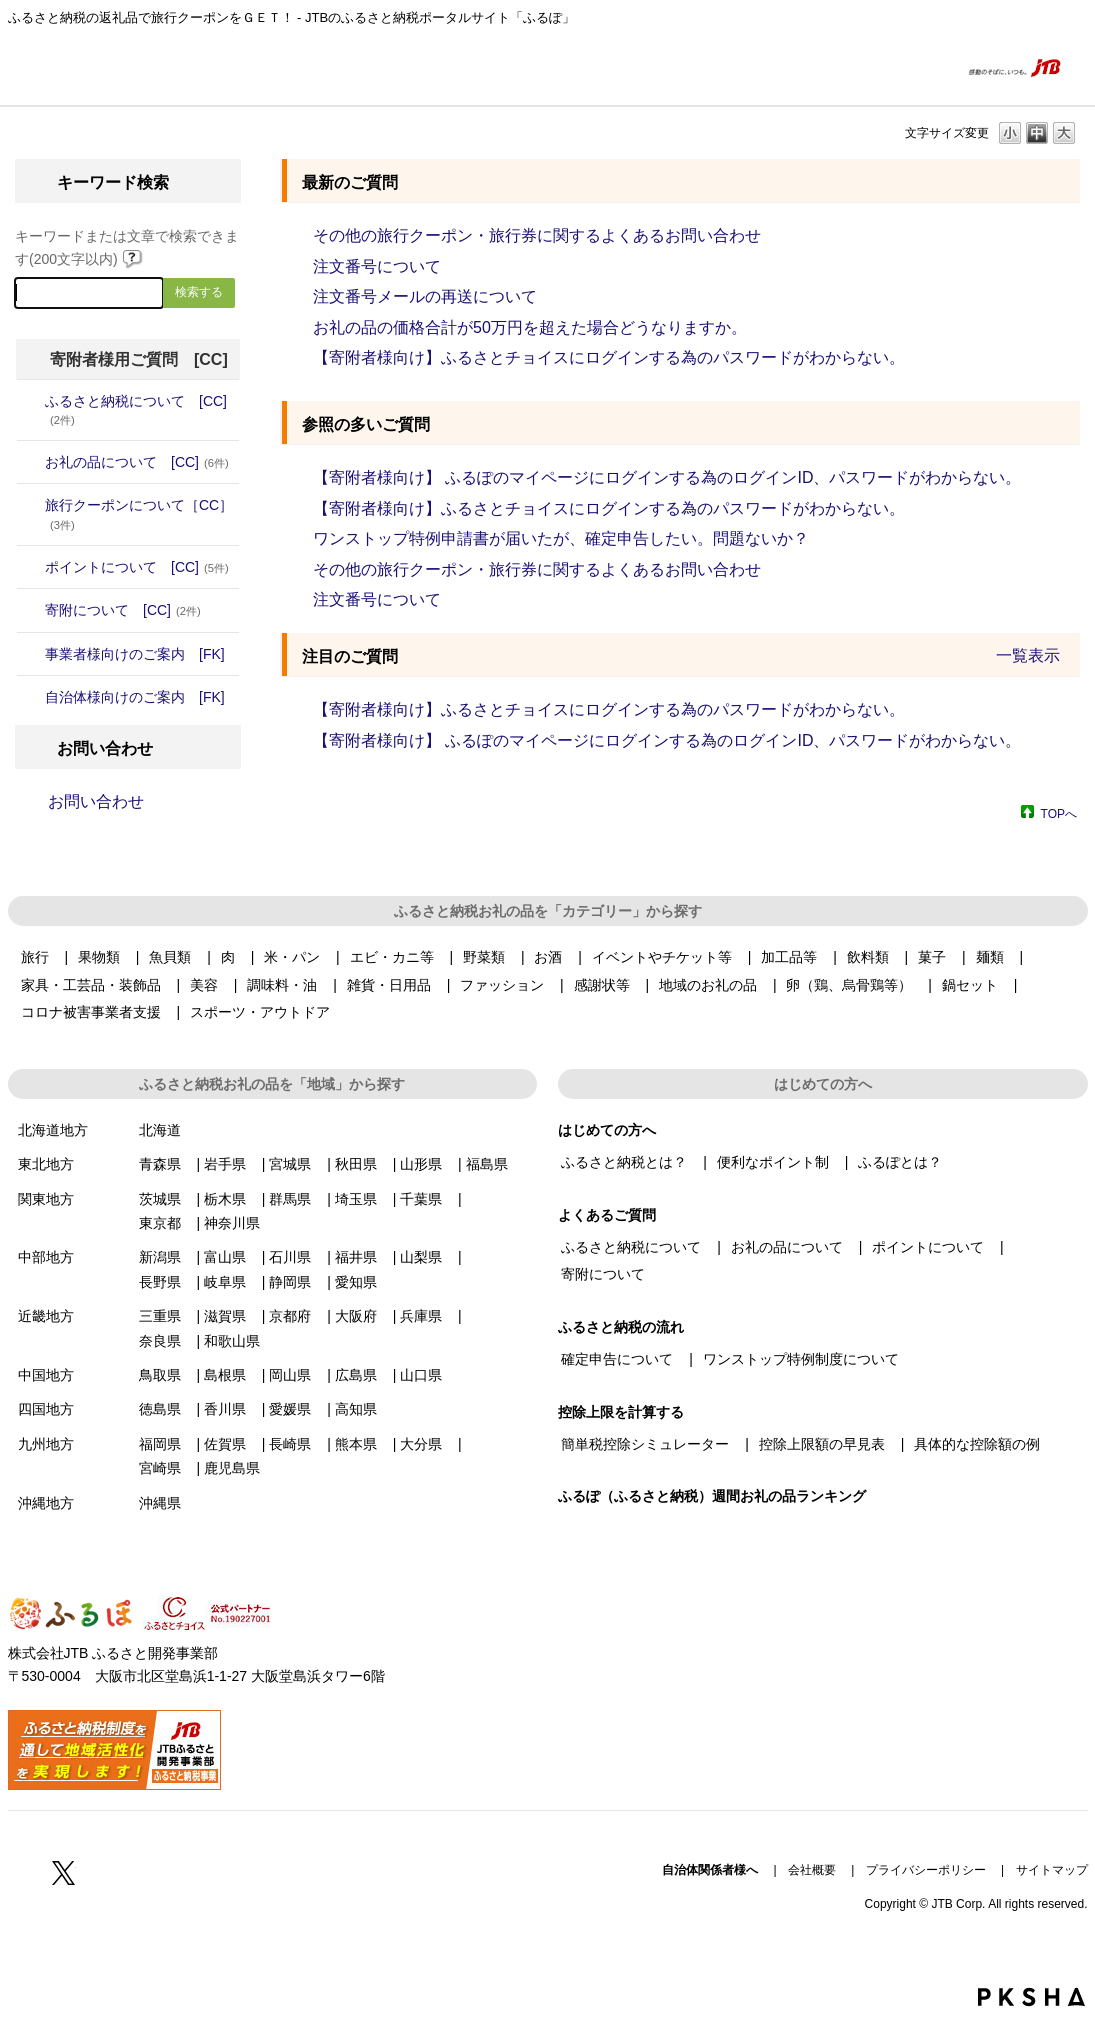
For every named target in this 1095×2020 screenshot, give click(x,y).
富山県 (225, 1257)
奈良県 (160, 1341)
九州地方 (46, 1444)
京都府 (290, 1316)
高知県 (356, 1409)
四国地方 (46, 1409)
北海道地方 (53, 1130)
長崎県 (290, 1444)
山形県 (421, 1164)
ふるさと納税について (631, 1247)
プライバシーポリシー (926, 1870)
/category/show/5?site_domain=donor (31, 567)
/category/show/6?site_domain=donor (31, 610)
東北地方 (46, 1164)
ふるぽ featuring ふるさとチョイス (68, 67)
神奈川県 (232, 1223)
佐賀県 (225, 1444)
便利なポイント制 (773, 1162)
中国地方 (46, 1375)
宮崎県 (160, 1468)
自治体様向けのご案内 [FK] (135, 697)
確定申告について (617, 1359)
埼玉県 (356, 1199)
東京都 (160, 1223)
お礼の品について (787, 1247)
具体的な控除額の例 (977, 1444)
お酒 (548, 957)
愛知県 (356, 1282)
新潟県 (160, 1257)
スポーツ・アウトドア (260, 1012)
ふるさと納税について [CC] (136, 409)
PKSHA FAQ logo (1031, 1997)
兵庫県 (421, 1316)
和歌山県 (232, 1341)
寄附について (603, 1274)
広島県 (356, 1375)
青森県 (160, 1164)
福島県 (487, 1164)
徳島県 (160, 1409)
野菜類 (484, 957)
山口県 (421, 1375)
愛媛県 (290, 1409)
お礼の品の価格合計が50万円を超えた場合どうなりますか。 (530, 327)
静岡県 (290, 1282)
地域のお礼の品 (708, 985)
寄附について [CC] (123, 610)
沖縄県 (160, 1503)
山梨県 (421, 1257)
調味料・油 (282, 985)
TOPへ (1059, 813)
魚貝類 (170, 957)
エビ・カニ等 (392, 957)
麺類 (990, 957)
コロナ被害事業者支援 (91, 1012)
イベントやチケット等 (662, 957)
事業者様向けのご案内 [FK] (135, 654)
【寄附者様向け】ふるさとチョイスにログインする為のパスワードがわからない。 (609, 357)
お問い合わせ (96, 801)
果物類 (99, 957)
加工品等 (789, 957)
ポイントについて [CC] (137, 567)
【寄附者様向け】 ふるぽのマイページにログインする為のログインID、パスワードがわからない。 (667, 477)
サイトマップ (1052, 1870)
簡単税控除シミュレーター (645, 1444)
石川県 (290, 1257)
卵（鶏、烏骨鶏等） (849, 985)
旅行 (35, 957)
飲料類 (868, 957)
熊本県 (356, 1444)
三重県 (160, 1316)
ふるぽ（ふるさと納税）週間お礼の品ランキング (712, 1496)
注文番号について (377, 266)
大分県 (421, 1444)
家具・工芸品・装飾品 (91, 985)
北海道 (160, 1130)
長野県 (160, 1282)
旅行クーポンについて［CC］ (139, 513)
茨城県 (160, 1199)
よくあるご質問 (905, 67)
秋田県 (356, 1164)
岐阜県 (225, 1282)
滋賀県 (225, 1316)
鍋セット (970, 985)
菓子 (932, 957)
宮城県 (290, 1164)
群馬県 (290, 1199)
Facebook (20, 1872)
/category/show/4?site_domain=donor (31, 462)
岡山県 (290, 1375)
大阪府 (356, 1316)
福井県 (356, 1257)
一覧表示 (1028, 655)
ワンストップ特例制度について (801, 1359)
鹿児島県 (232, 1468)
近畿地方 (46, 1316)
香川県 (225, 1409)
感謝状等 (602, 985)
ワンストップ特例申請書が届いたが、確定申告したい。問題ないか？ (561, 538)
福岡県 (160, 1444)
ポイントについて (928, 1247)
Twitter (64, 1872)
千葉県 (421, 1199)
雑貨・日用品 (389, 985)
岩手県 (225, 1164)
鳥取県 (160, 1375)
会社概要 (812, 1870)
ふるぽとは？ (900, 1162)
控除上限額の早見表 (822, 1444)
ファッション (502, 985)
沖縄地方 (46, 1503)
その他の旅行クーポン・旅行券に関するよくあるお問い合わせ (537, 235)
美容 (204, 985)
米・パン (292, 957)
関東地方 (46, 1199)
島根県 (225, 1375)
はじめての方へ (808, 67)
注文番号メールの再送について (425, 296)
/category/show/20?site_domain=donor (31, 697)
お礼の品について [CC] (137, 462)
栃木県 (225, 1199)
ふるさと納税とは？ (624, 1162)
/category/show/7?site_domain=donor (31, 654)
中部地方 (46, 1257)
